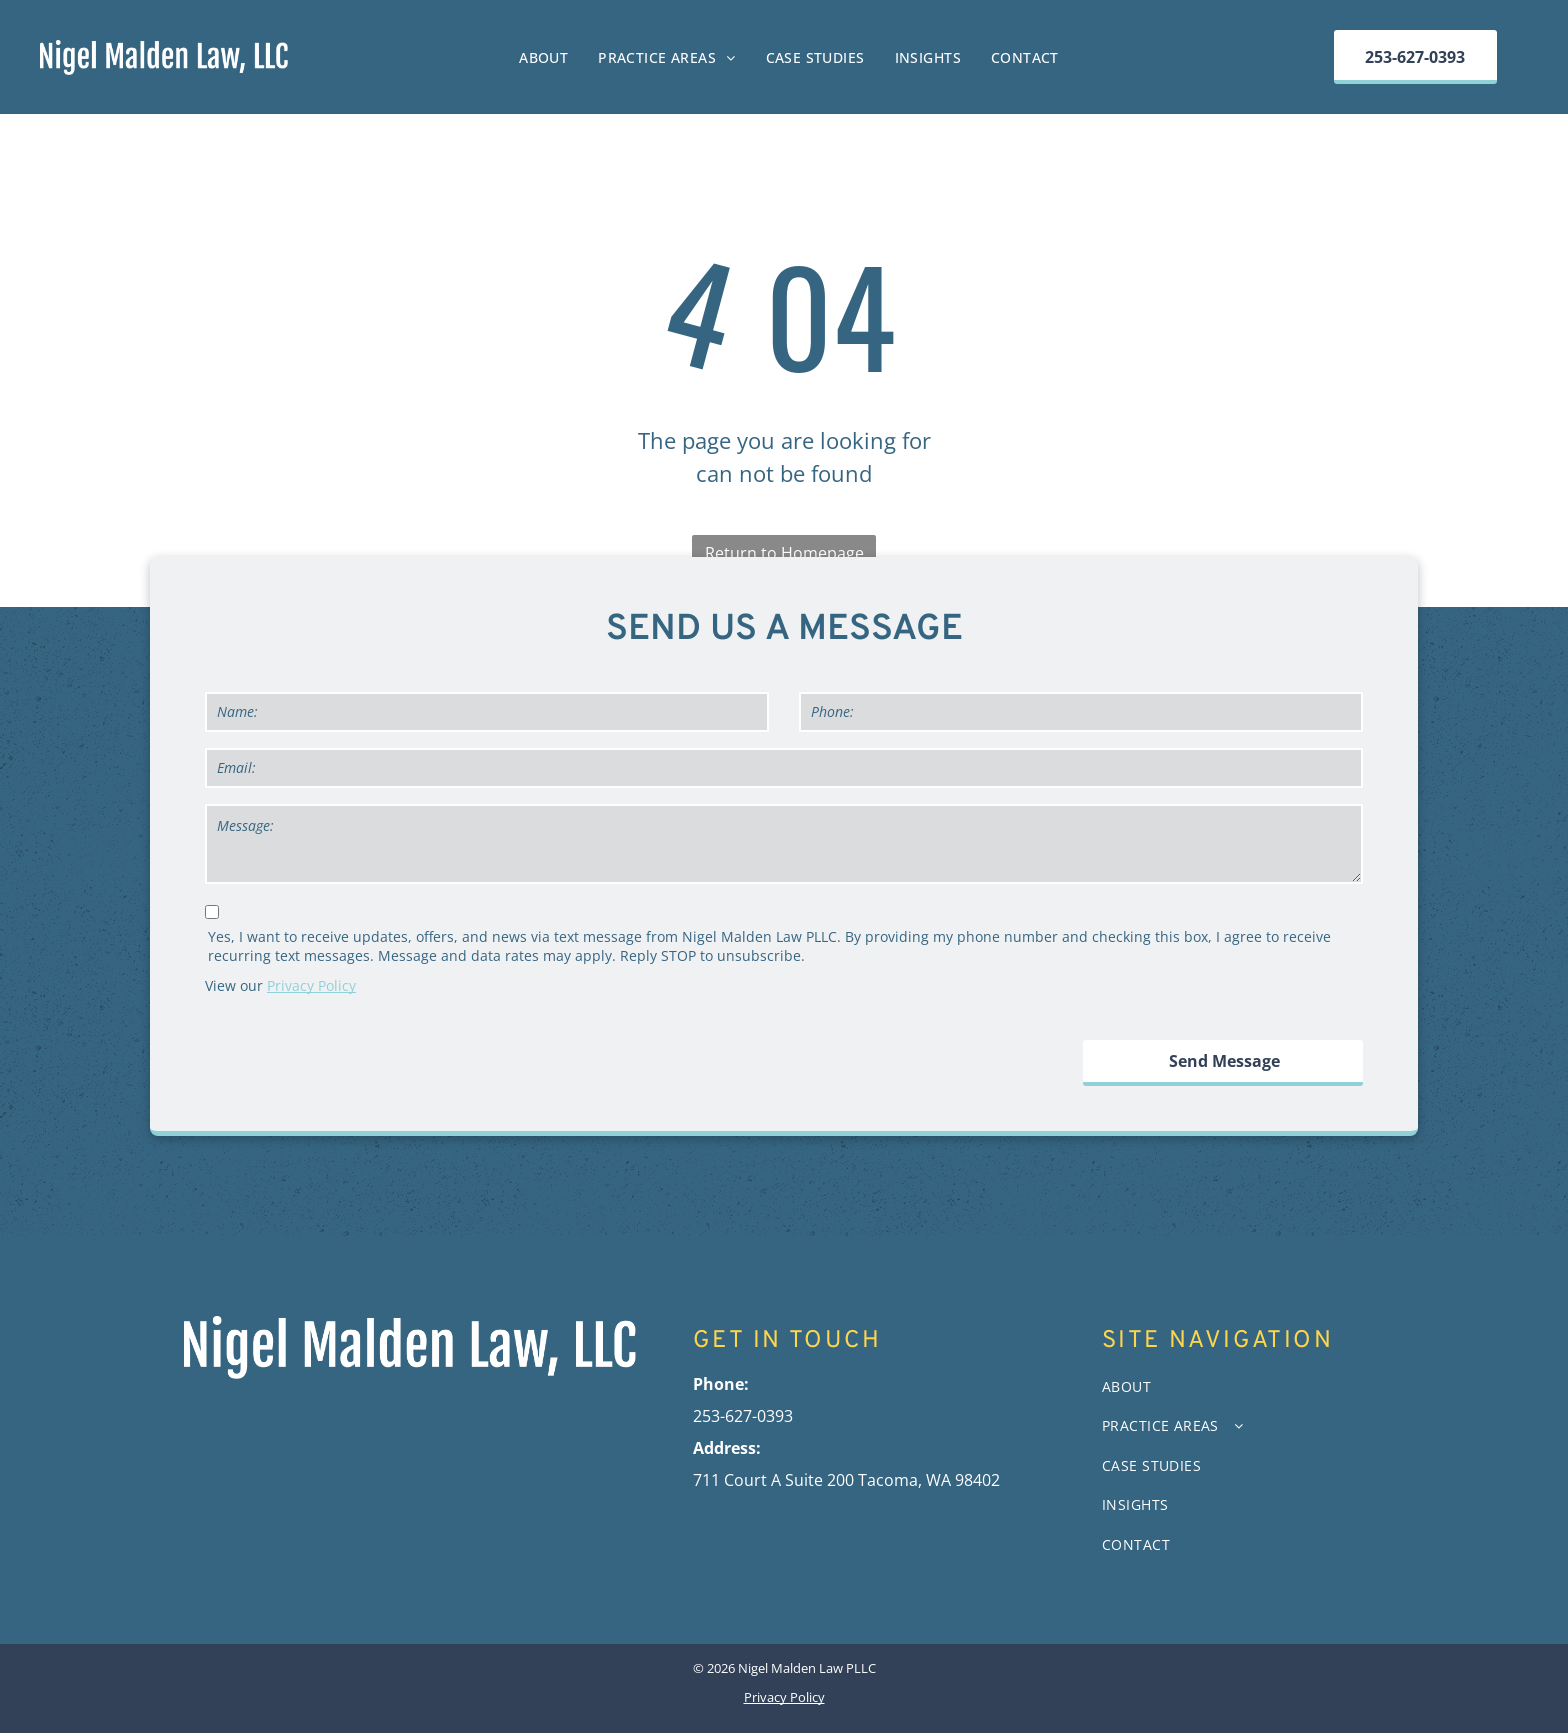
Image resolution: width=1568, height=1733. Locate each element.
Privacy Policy (311, 985)
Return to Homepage (784, 553)
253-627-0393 (743, 1416)
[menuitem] (543, 57)
